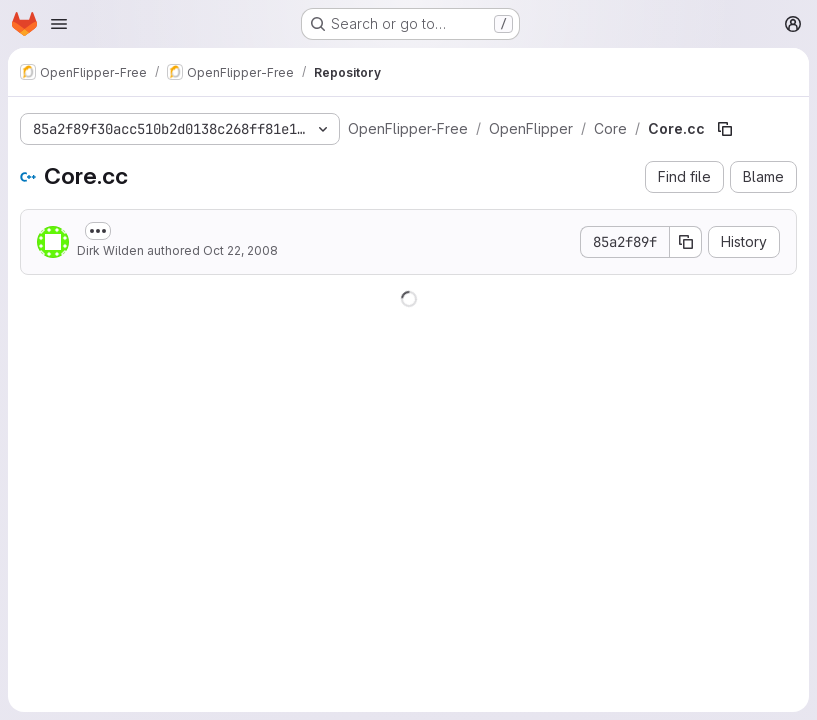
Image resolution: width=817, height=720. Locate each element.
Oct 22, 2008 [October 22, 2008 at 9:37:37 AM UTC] (240, 250)
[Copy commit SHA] (686, 242)
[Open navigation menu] (59, 24)
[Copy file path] (725, 129)
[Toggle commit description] (98, 231)
